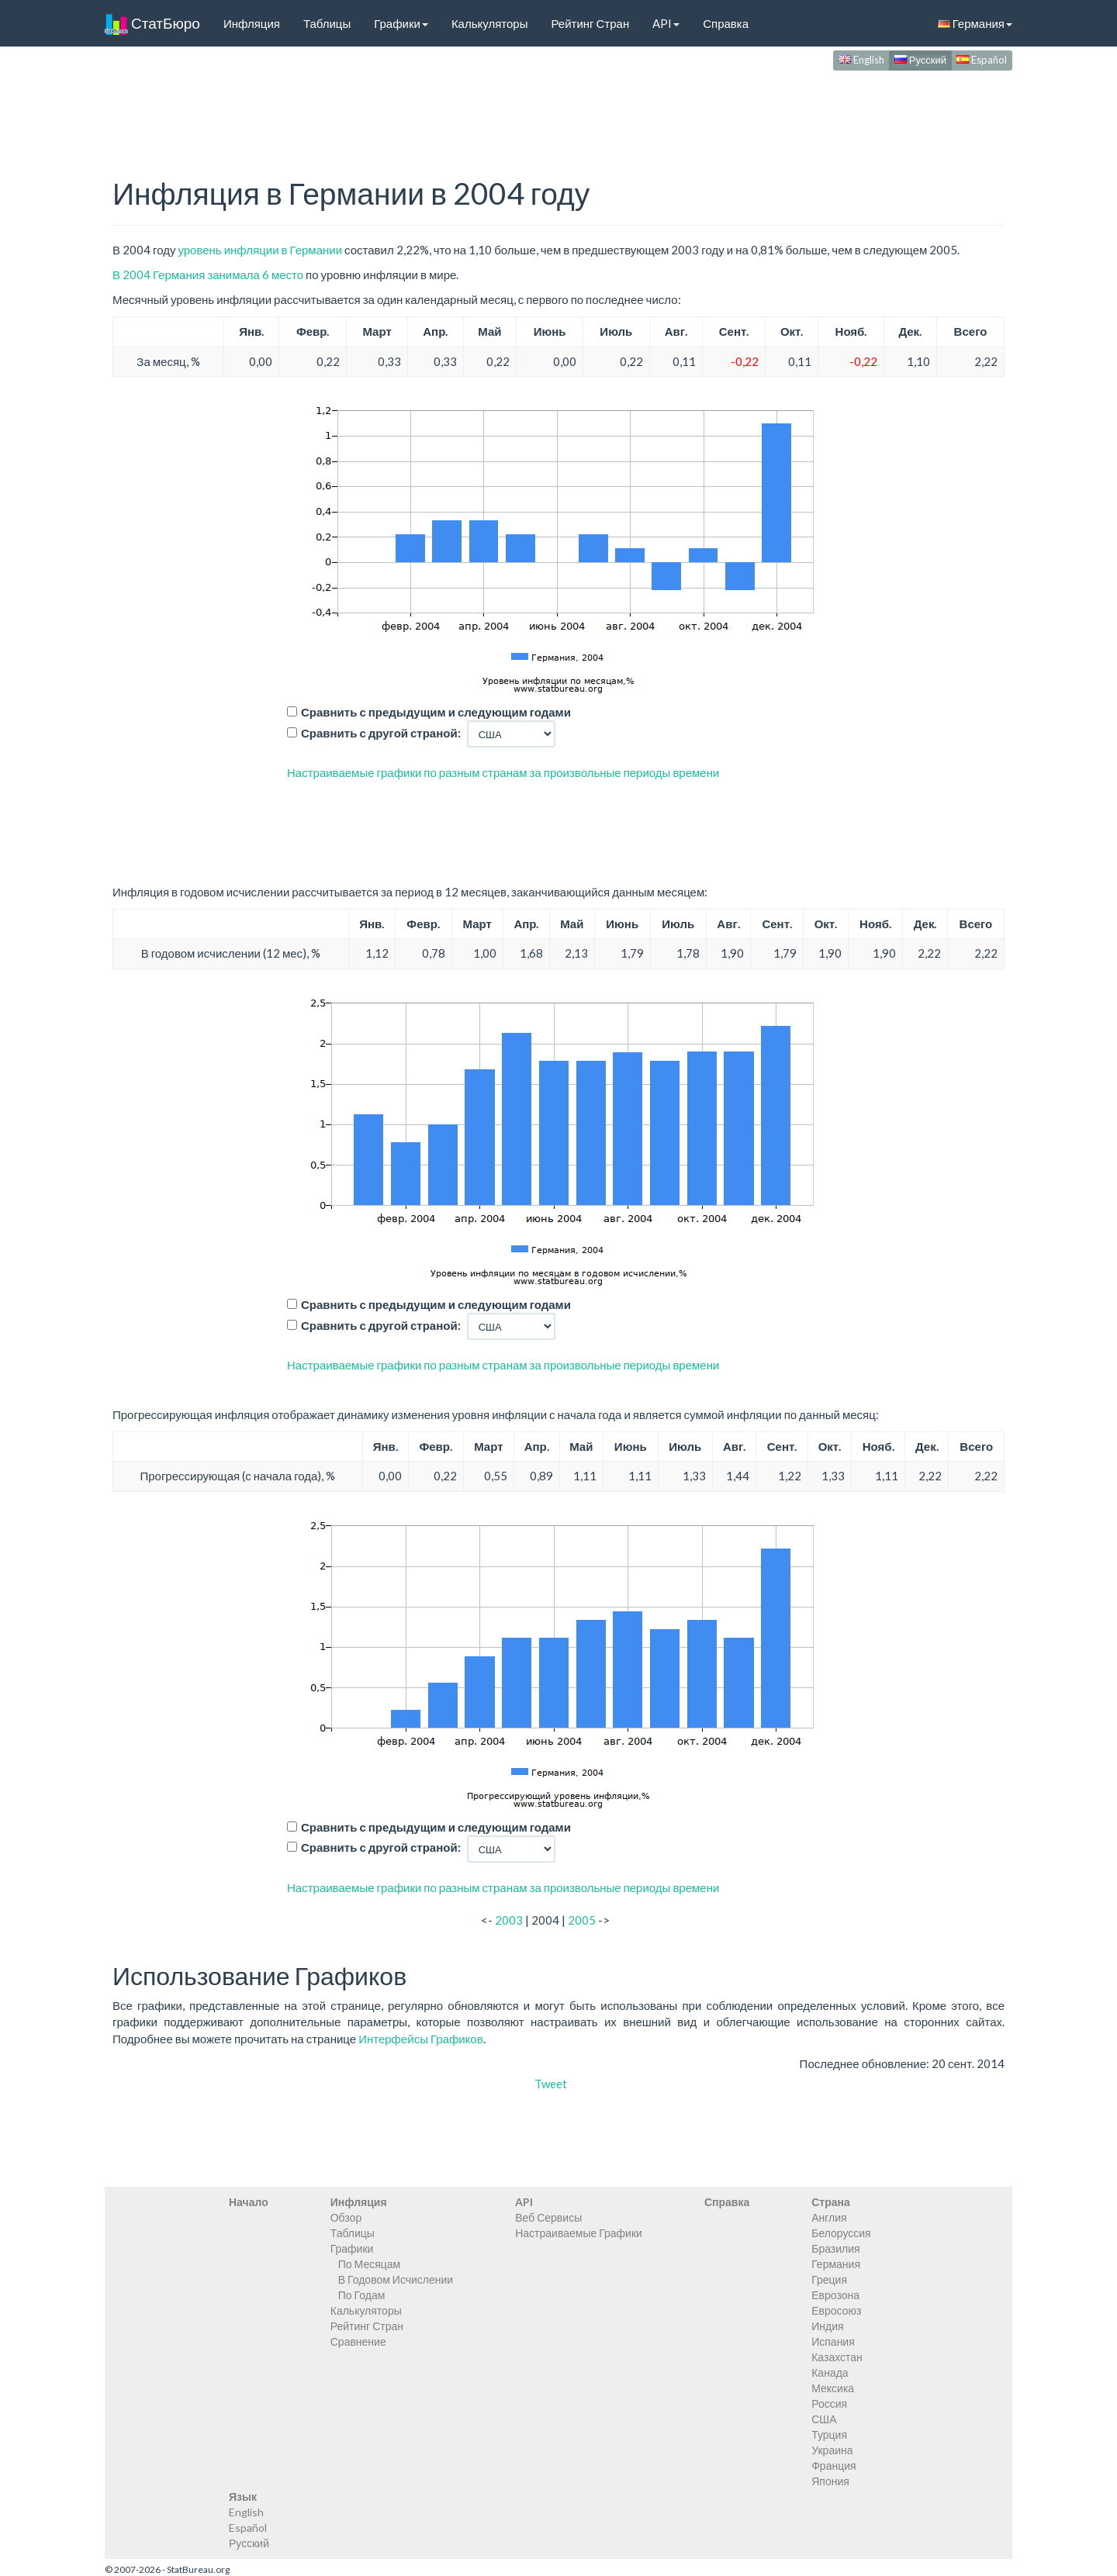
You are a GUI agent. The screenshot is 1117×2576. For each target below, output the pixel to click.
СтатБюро (152, 23)
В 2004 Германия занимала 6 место (207, 274)
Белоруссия (841, 2232)
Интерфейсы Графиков (420, 2039)
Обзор (345, 2217)
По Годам (362, 2294)
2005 (582, 1920)
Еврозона (835, 2294)
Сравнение (358, 2341)
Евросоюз (836, 2310)
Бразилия (835, 2248)
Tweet (550, 2084)
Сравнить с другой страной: (381, 733)
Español (981, 60)
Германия (975, 23)
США (823, 2419)
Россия (829, 2403)
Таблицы (327, 23)
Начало (248, 2201)
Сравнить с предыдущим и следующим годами (436, 712)
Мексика (832, 2388)
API (666, 23)
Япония (830, 2481)
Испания (833, 2341)
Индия (827, 2326)
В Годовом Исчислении (395, 2279)
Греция (829, 2279)
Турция (829, 2434)
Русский (920, 60)
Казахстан (837, 2357)
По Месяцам (369, 2263)
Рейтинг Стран (590, 23)
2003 (509, 1920)
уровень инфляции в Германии (260, 250)
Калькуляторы (489, 23)
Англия (828, 2217)
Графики (401, 23)
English (861, 60)
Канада (829, 2372)
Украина (831, 2450)
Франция (833, 2465)
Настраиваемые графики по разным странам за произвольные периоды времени (503, 772)
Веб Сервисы (548, 2217)
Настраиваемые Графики (578, 2232)
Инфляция (251, 23)
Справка (726, 23)
